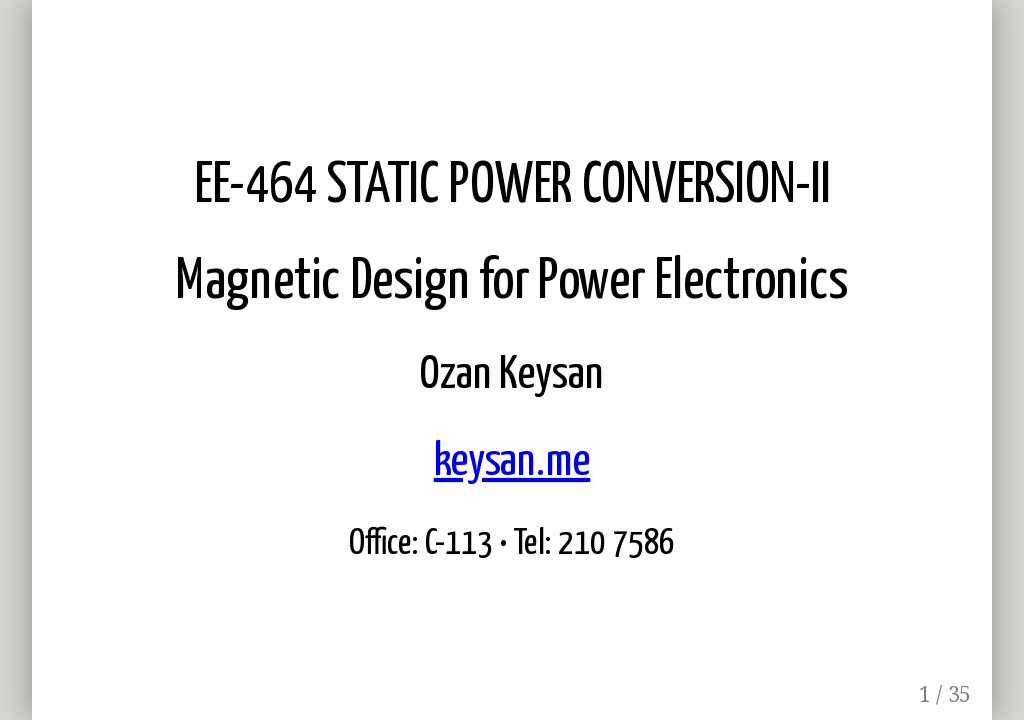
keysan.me (512, 462)
